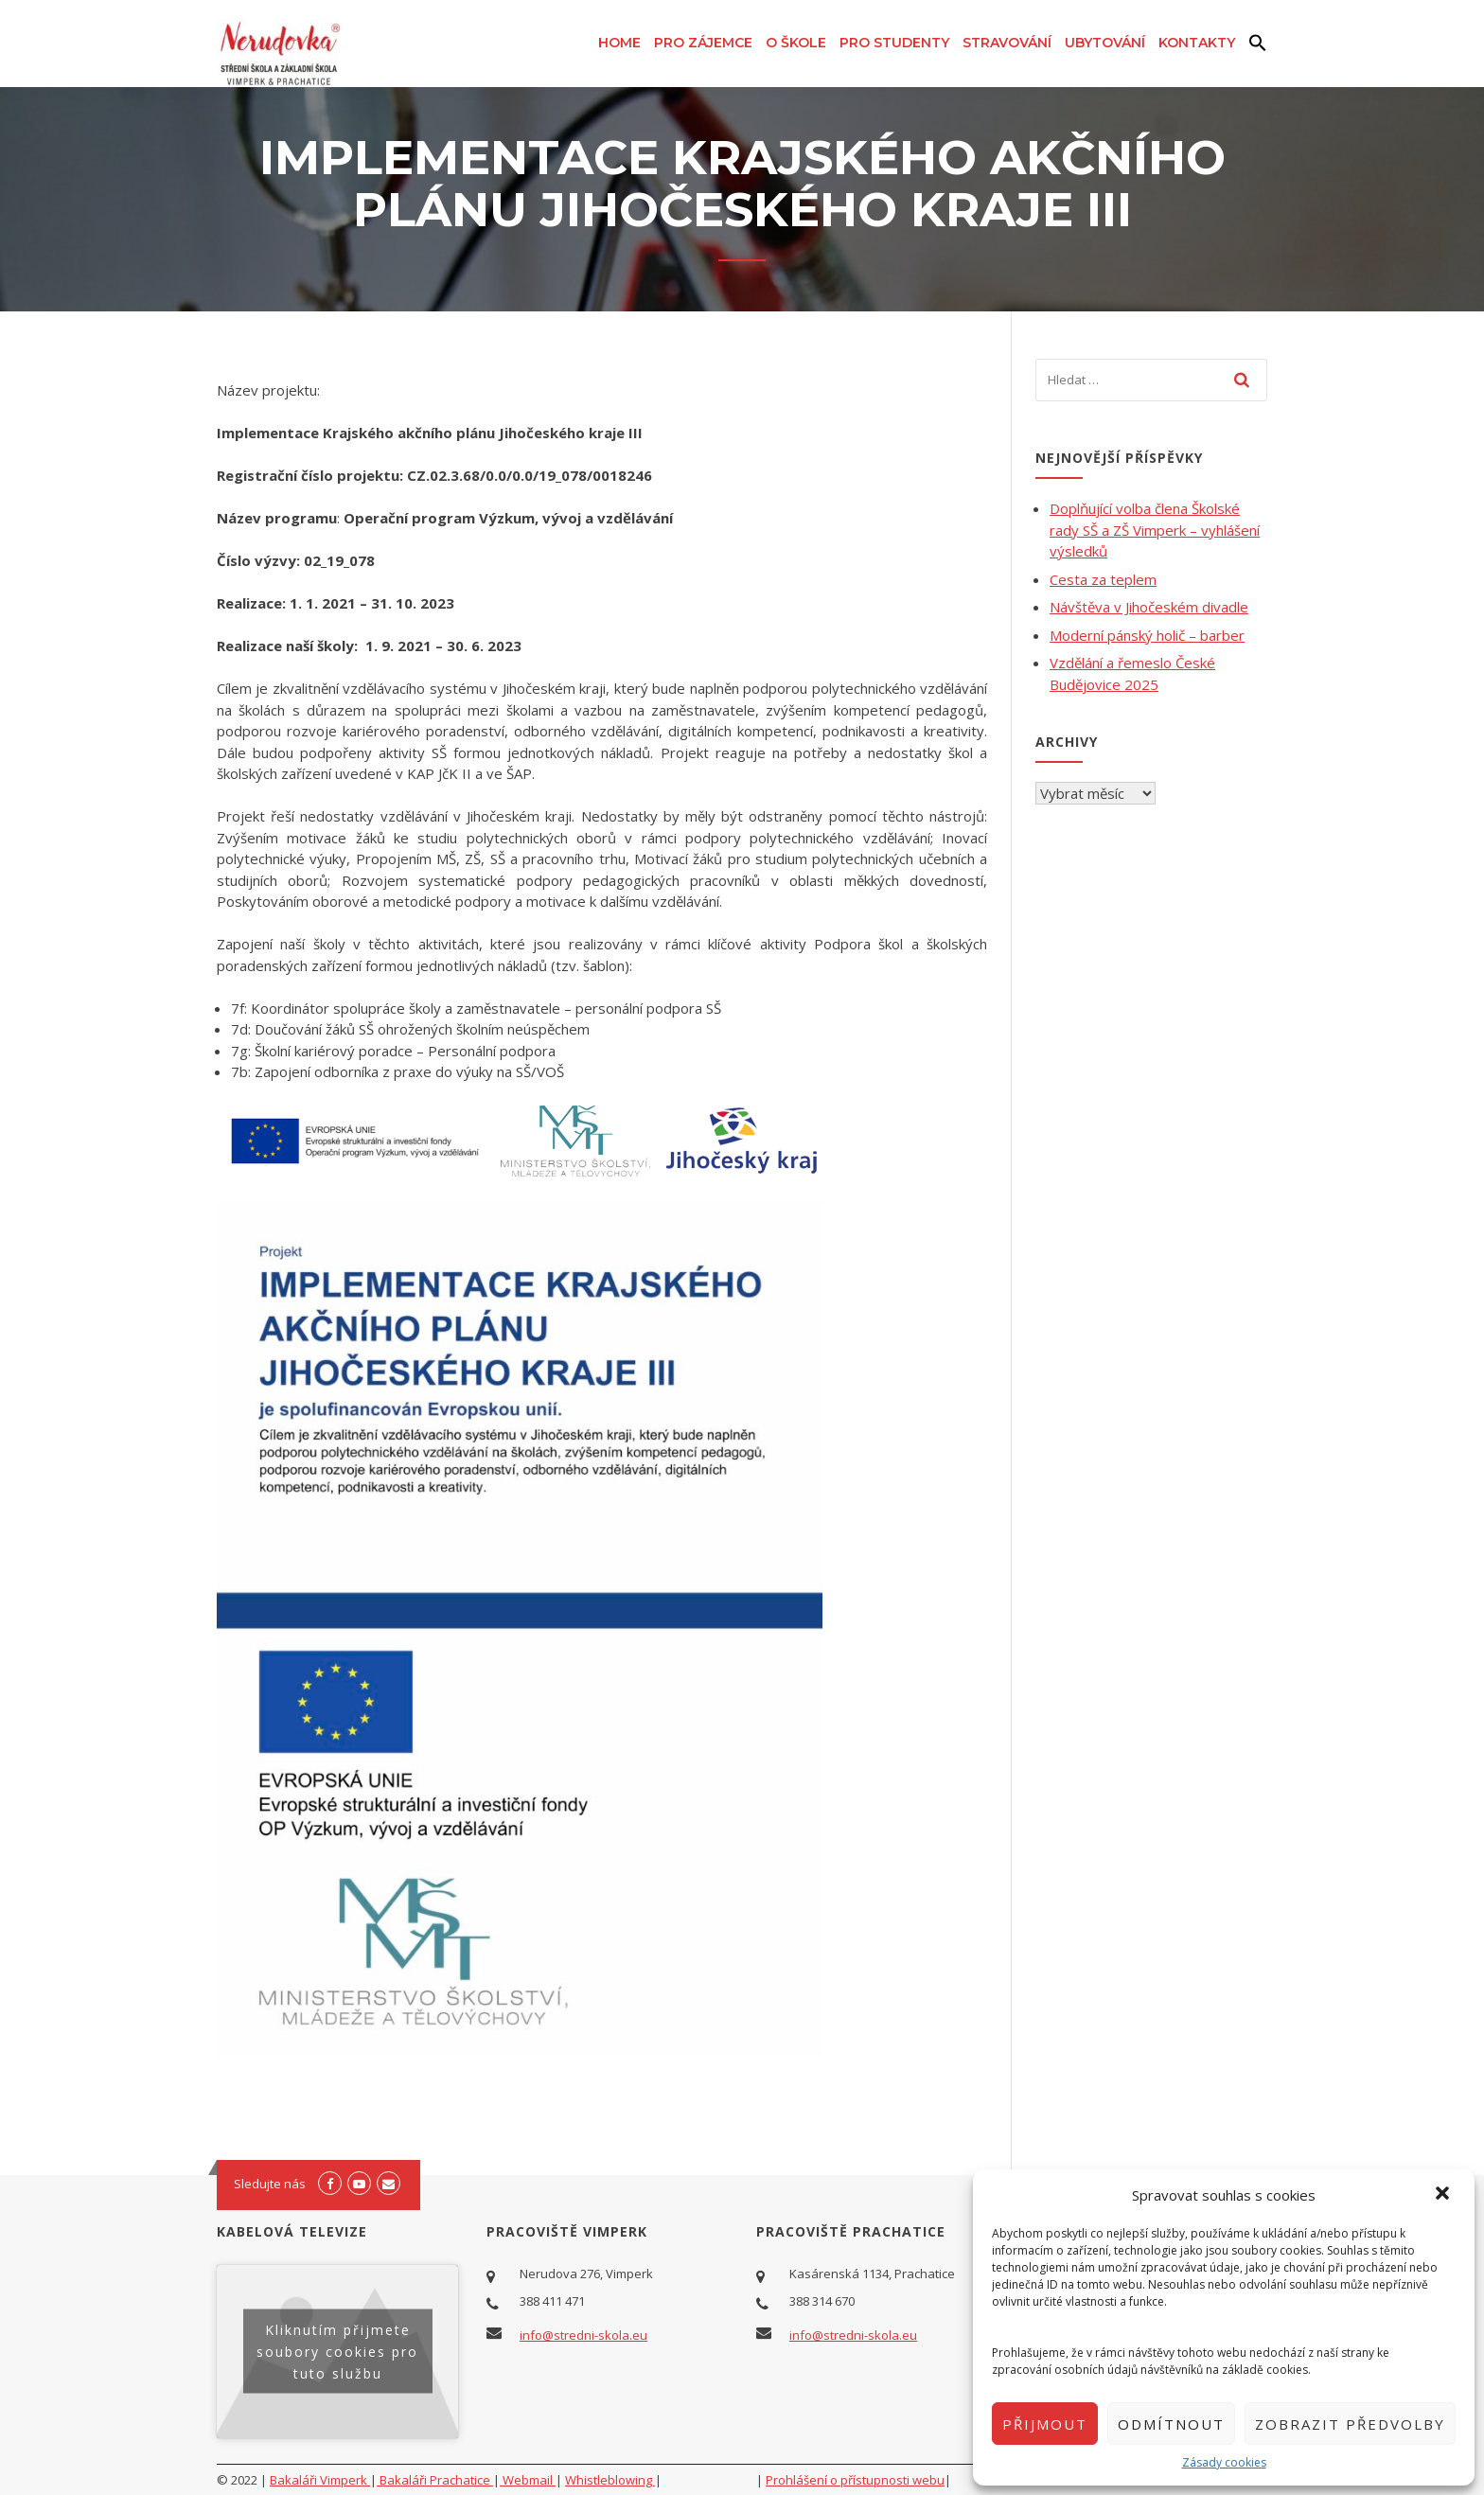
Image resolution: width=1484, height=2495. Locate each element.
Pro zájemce (703, 42)
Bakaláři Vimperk (320, 2479)
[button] (1444, 2195)
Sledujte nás (270, 2183)
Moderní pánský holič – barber (1147, 635)
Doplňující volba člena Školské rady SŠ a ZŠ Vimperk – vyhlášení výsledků (1155, 529)
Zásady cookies (1224, 2462)
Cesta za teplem (1103, 579)
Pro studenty (894, 42)
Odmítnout (1171, 2424)
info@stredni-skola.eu (583, 2335)
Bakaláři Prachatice (435, 2479)
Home (619, 42)
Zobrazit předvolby (1350, 2424)
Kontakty (1196, 42)
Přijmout (1044, 2424)
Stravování (1007, 42)
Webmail (528, 2479)
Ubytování (1105, 42)
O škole (796, 42)
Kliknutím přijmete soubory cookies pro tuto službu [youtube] (337, 2351)
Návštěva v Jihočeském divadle (1149, 606)
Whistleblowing (610, 2479)
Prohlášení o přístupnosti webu (855, 2479)
